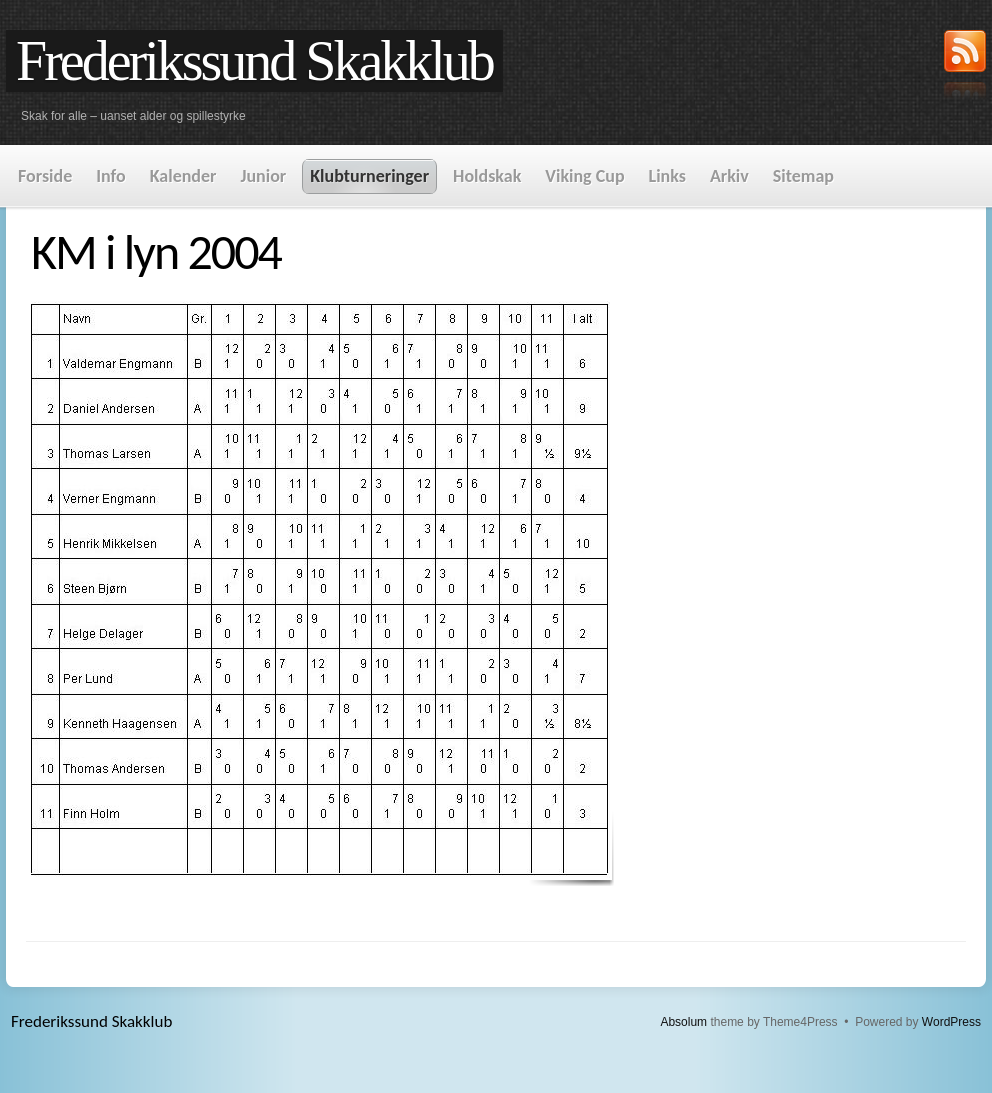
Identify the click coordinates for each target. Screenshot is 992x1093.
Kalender (183, 176)
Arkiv (729, 176)
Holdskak (487, 176)
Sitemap (803, 176)
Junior (263, 176)
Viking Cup (584, 176)
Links (667, 176)
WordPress (951, 1022)
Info (110, 176)
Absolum (683, 1022)
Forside (45, 176)
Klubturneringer (369, 176)
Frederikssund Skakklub (254, 61)
